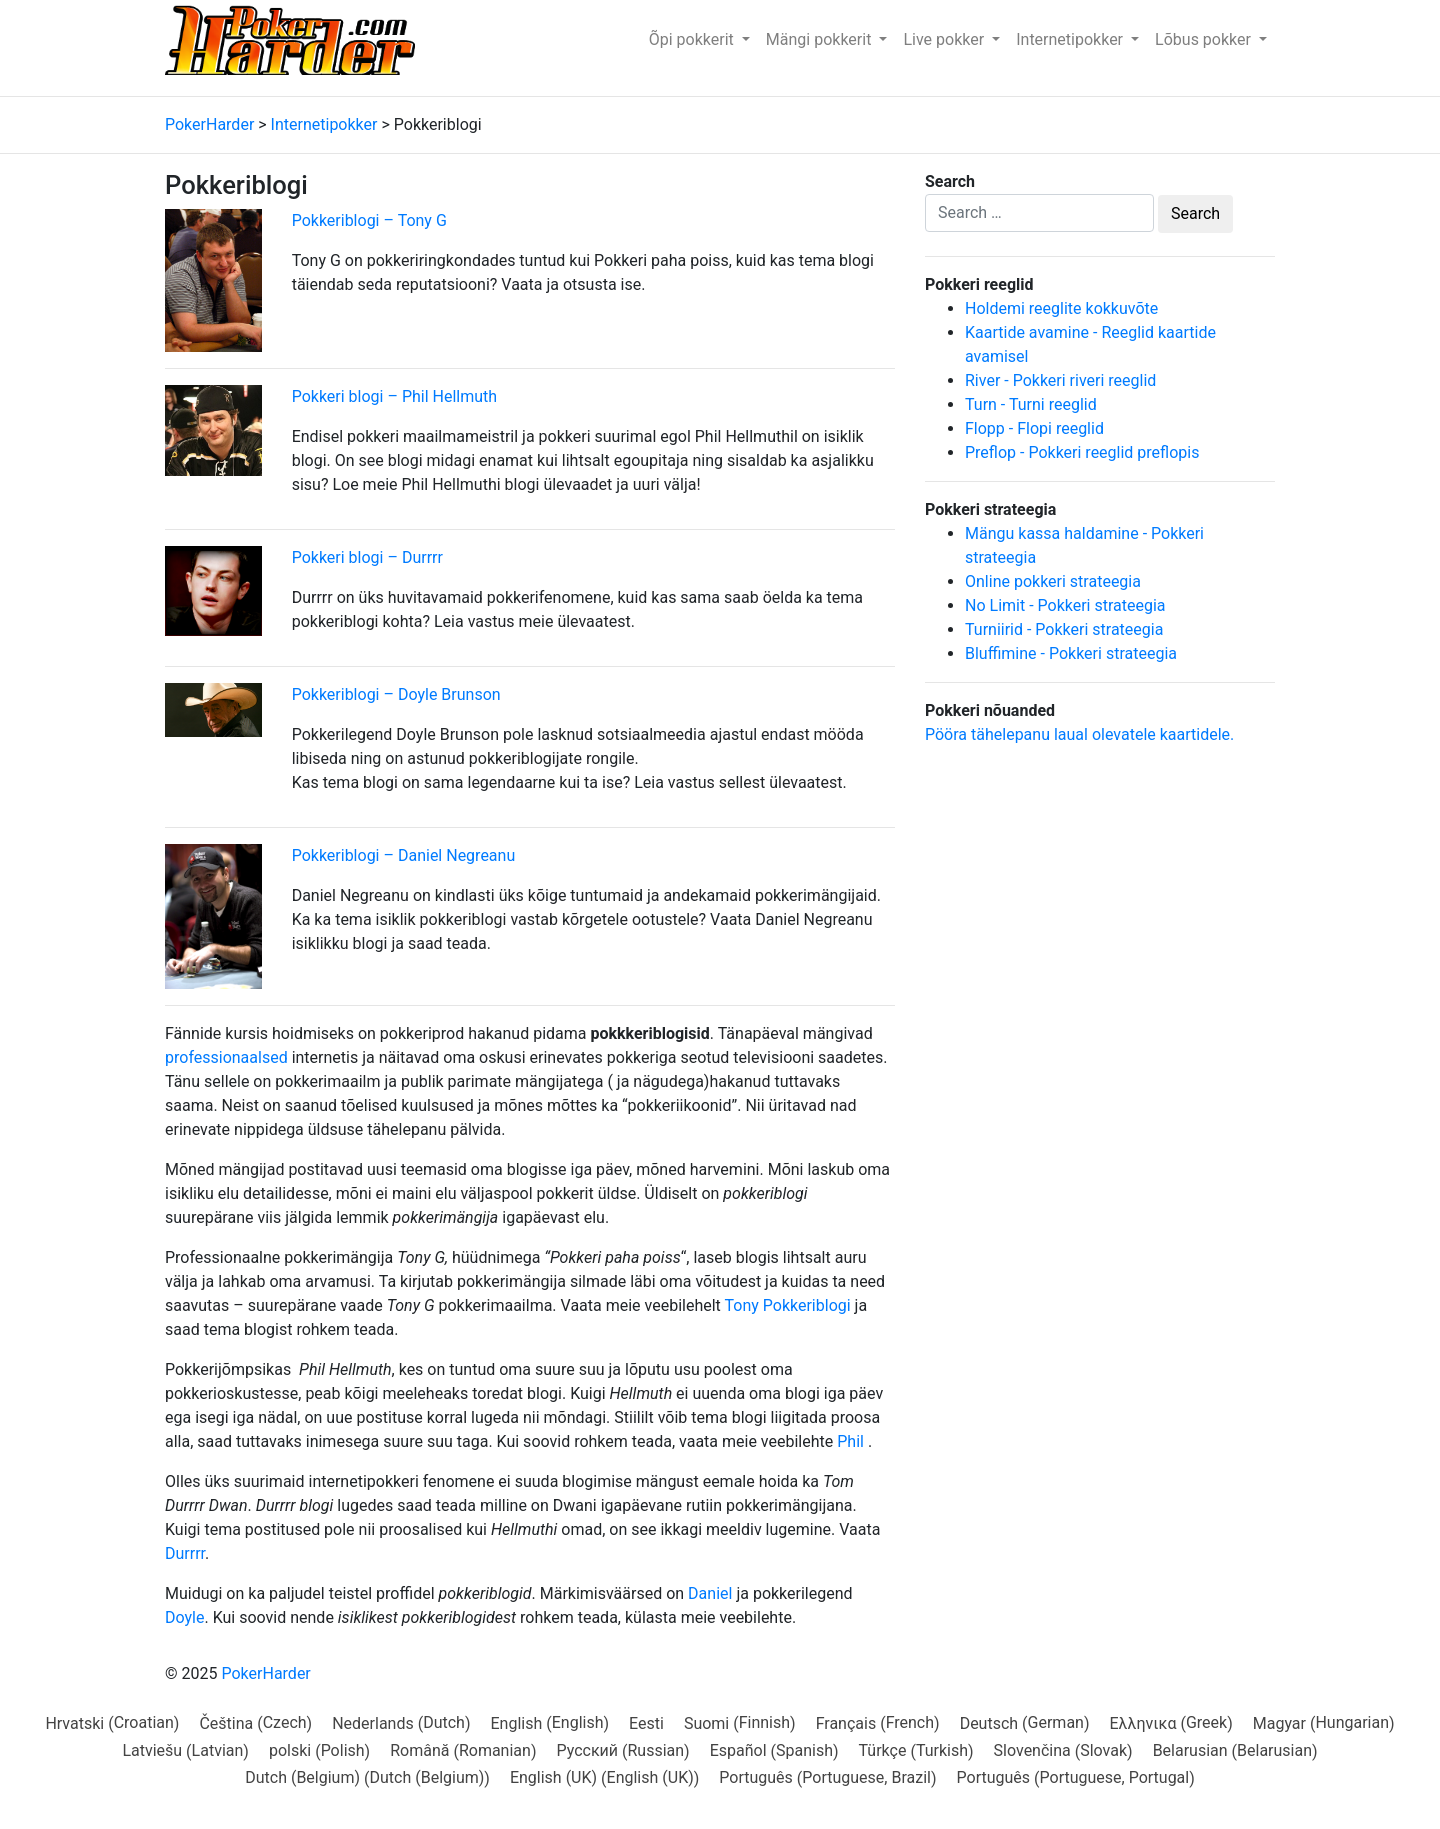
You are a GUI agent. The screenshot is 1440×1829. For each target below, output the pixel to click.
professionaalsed (226, 1057)
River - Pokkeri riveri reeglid (1060, 380)
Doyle (184, 1617)
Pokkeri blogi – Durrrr (367, 557)
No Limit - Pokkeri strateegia (1065, 605)
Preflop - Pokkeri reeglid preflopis (1082, 452)
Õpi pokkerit (693, 39)
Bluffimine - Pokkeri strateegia (1071, 653)
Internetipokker (1071, 39)
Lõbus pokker (1205, 39)
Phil (850, 1441)
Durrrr (185, 1553)
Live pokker (945, 39)
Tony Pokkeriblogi (788, 1305)
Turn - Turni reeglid (1031, 404)
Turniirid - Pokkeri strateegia (1064, 629)
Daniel (710, 1593)
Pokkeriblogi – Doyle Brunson (396, 694)
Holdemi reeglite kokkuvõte (1061, 308)
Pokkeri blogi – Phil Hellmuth (395, 396)
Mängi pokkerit (821, 39)
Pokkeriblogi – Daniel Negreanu (404, 855)
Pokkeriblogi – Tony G (369, 220)
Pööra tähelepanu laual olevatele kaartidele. (1079, 734)
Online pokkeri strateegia (1053, 581)
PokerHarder (265, 1673)
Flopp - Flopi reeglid (1034, 428)
